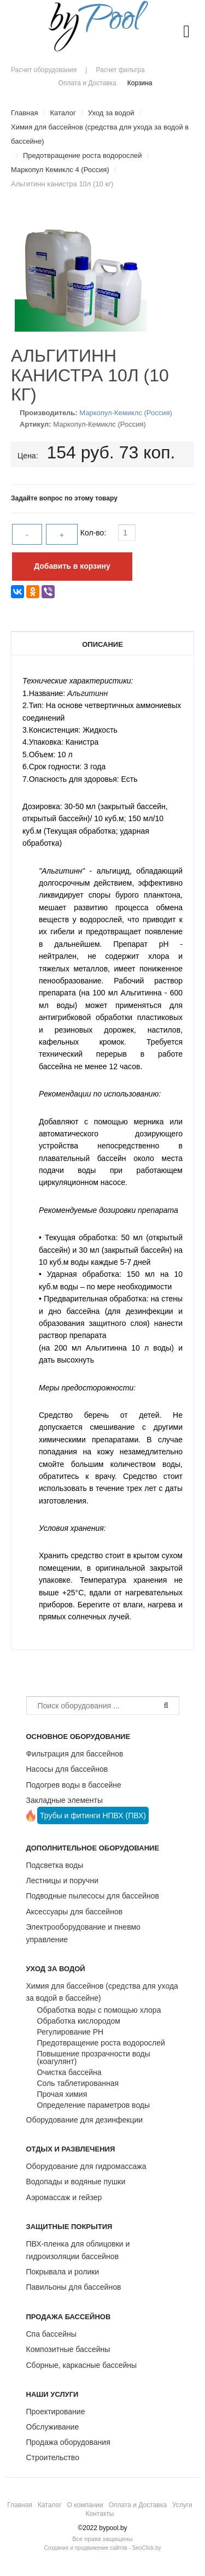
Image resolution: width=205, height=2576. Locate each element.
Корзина (140, 83)
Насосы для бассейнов (67, 1769)
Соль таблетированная (78, 2083)
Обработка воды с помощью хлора (99, 2010)
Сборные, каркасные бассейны (81, 2365)
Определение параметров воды (93, 2105)
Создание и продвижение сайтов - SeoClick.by (102, 2548)
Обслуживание (52, 2426)
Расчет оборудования (44, 70)
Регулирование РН (70, 2031)
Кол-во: (94, 532)
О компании (85, 2505)
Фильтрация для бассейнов (75, 1753)
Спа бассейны (51, 2334)
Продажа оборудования (68, 2442)
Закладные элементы (64, 1800)
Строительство (52, 2457)
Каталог (50, 2505)
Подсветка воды (55, 1865)
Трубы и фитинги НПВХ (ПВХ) (93, 1815)
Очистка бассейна (69, 2072)
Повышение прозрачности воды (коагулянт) (93, 2057)
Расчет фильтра (120, 70)
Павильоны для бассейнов (73, 2287)
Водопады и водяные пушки (76, 2181)
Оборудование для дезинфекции (84, 2119)
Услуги (182, 2505)
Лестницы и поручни (62, 1880)
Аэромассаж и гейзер (64, 2197)
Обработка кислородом (78, 2021)
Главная (19, 2505)
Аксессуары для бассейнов (74, 1911)
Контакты (100, 2514)
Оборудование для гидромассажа (86, 2166)
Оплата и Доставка (87, 83)
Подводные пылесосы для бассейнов (92, 1895)
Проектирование (55, 2411)
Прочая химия (62, 2094)
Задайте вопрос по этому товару (64, 498)
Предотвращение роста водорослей (101, 2042)
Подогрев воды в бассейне (73, 1785)
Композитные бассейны (68, 2349)
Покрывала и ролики (62, 2271)
